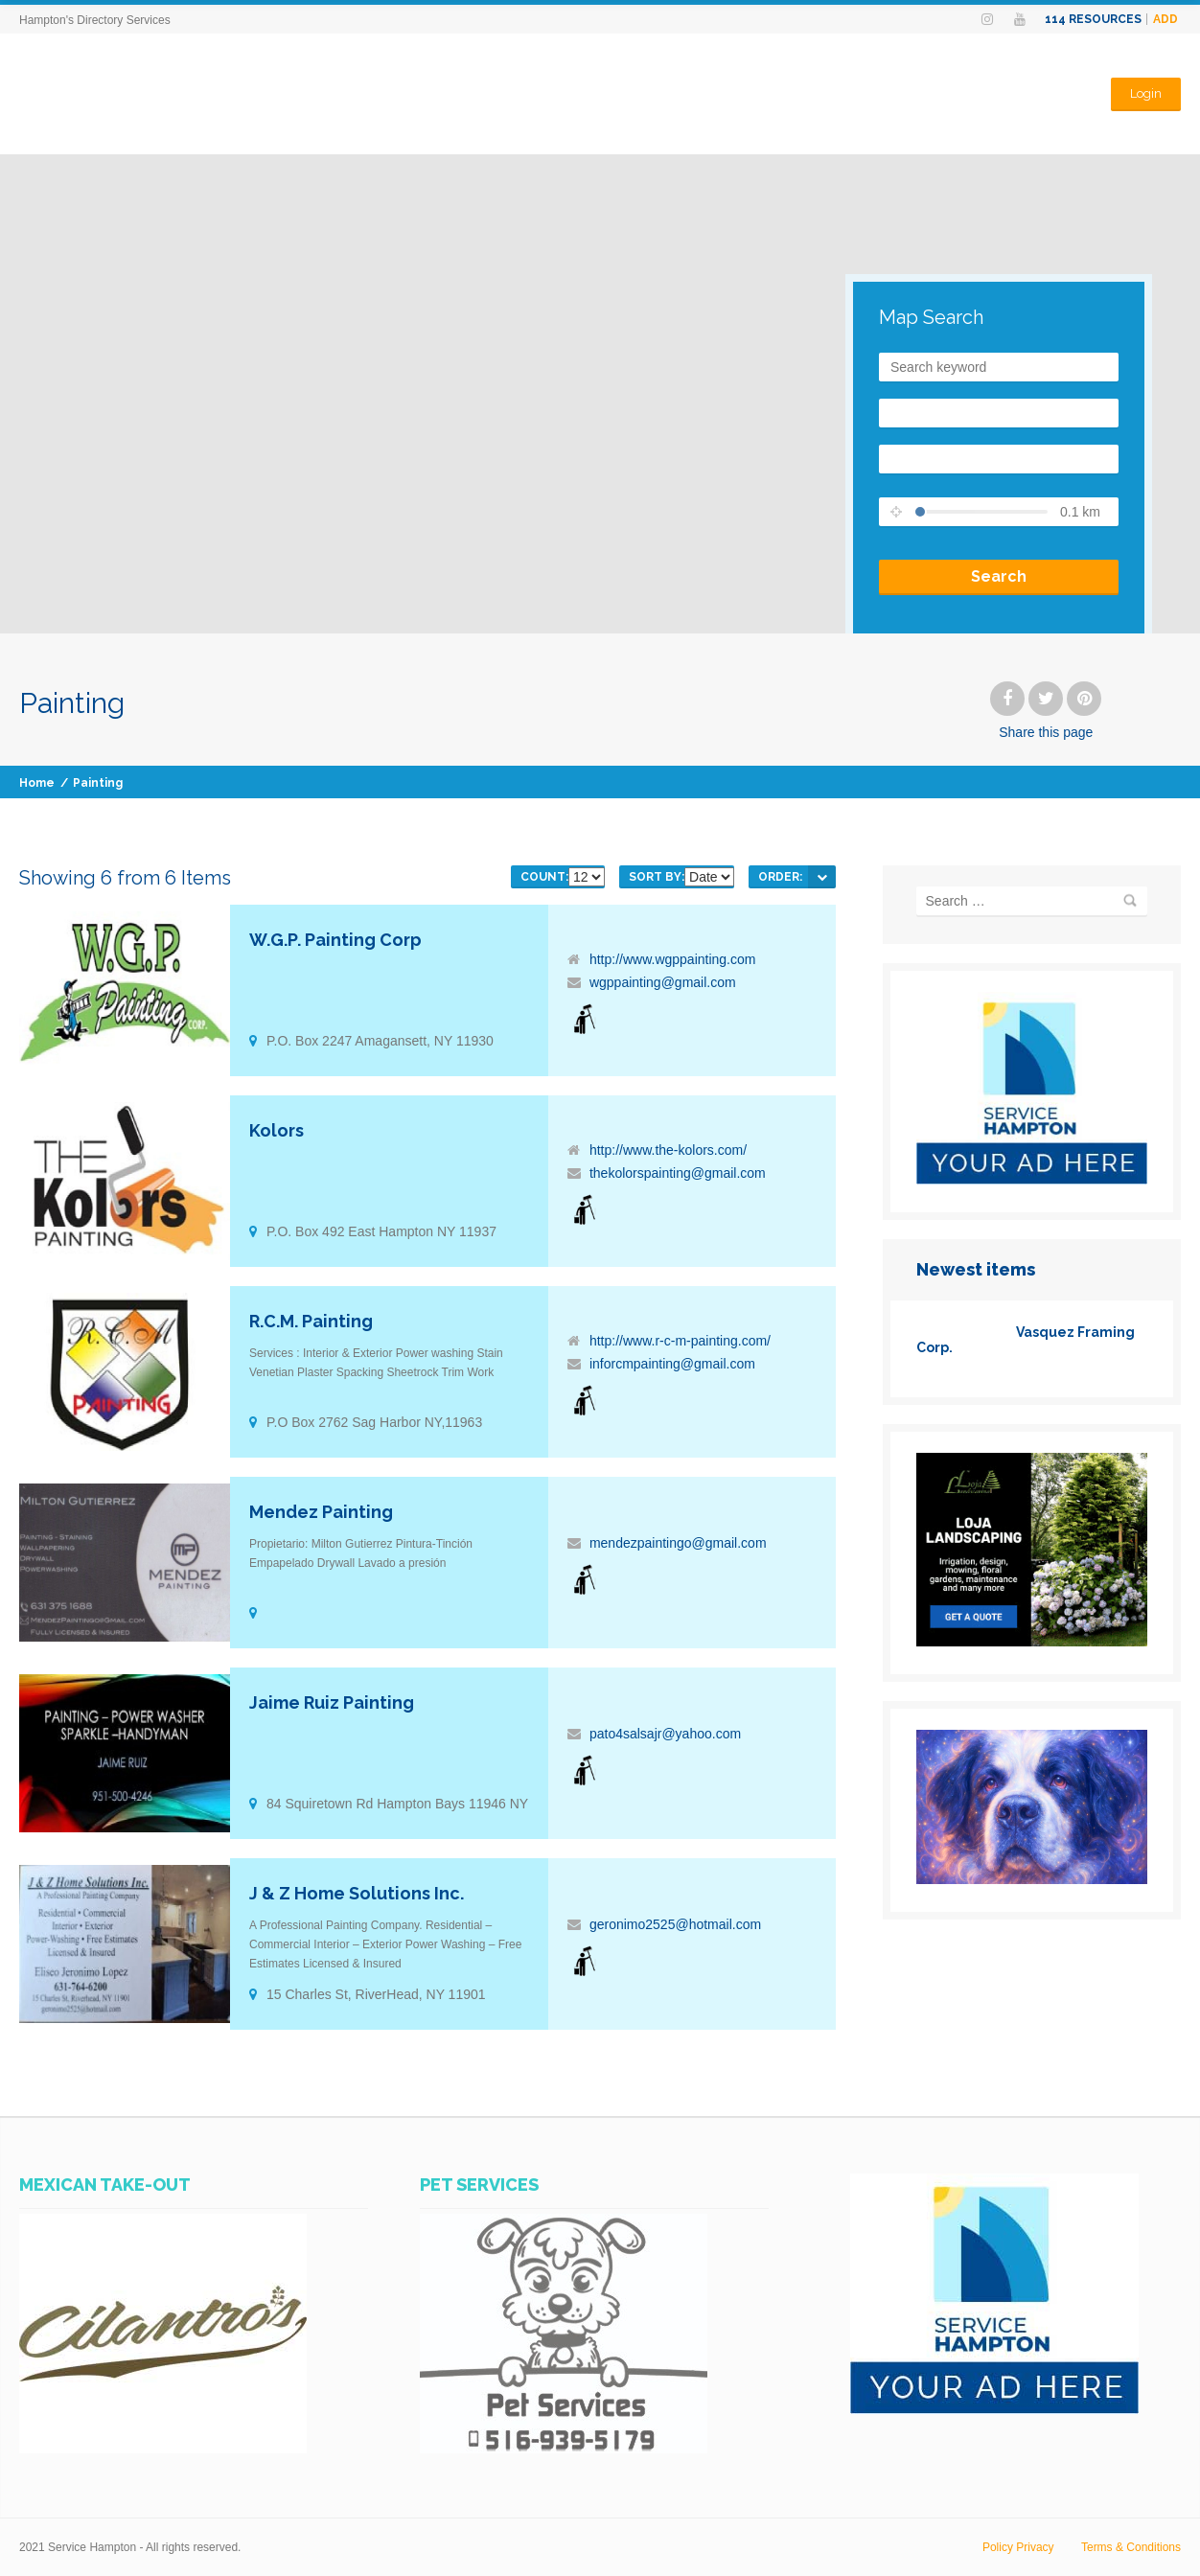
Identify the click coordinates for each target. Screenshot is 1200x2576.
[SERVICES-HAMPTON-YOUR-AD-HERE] (1031, 1179)
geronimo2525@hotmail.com (675, 1924)
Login (1146, 93)
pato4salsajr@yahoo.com (665, 1733)
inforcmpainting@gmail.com (672, 1363)
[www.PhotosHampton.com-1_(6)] (1031, 1879)
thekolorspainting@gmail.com (677, 1173)
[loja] (1031, 1641)
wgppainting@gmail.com (662, 982)
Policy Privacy (1018, 2547)
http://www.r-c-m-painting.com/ (680, 1340)
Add (1165, 19)
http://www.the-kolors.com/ (668, 1150)
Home (37, 783)
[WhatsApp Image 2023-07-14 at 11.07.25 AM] (563, 2448)
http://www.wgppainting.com (672, 959)
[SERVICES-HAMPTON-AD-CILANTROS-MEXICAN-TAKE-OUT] (163, 2448)
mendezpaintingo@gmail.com (678, 1543)
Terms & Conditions (1131, 2547)
